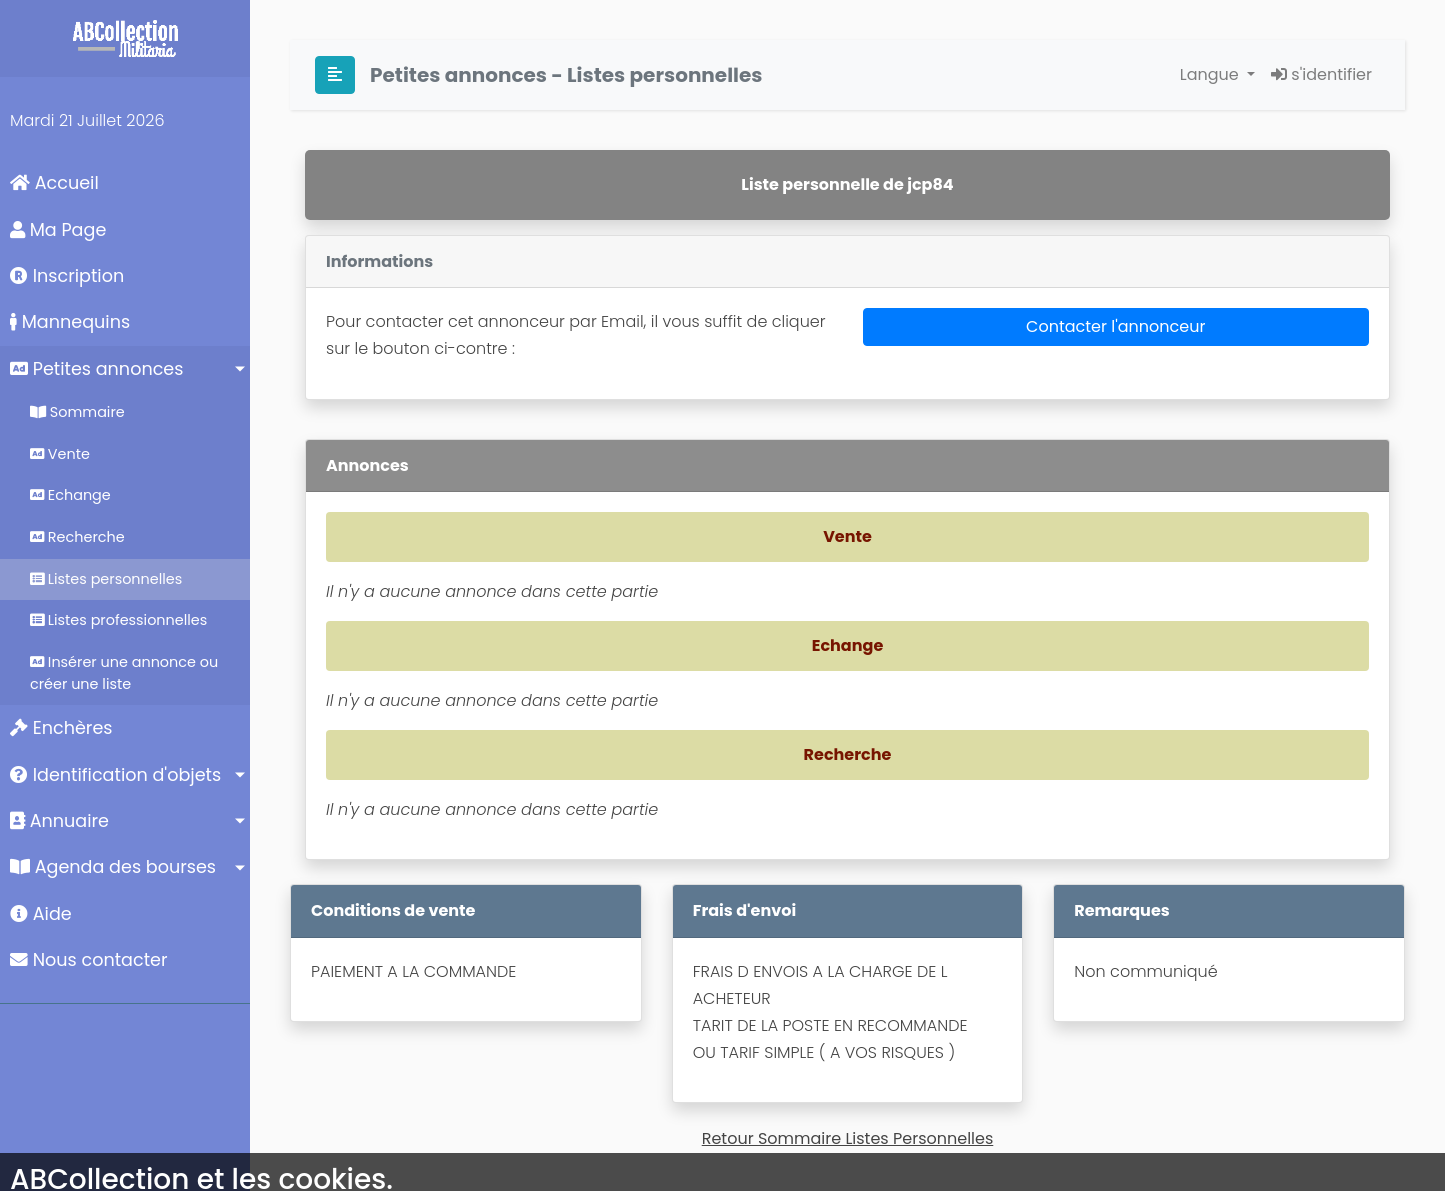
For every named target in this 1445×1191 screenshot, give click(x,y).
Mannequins (70, 322)
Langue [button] (1211, 74)
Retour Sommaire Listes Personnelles (848, 1138)
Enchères (61, 728)
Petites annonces (96, 369)
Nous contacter (89, 960)
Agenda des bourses (113, 867)
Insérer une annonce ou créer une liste (124, 673)
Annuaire (59, 821)
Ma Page (58, 230)
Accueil (54, 183)
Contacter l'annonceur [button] (1115, 326)
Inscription (67, 276)
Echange (70, 495)
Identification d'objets (115, 775)
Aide (41, 914)
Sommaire (77, 412)
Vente (60, 454)
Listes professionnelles (118, 620)
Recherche (77, 537)
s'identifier (1321, 74)
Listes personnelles (106, 579)
